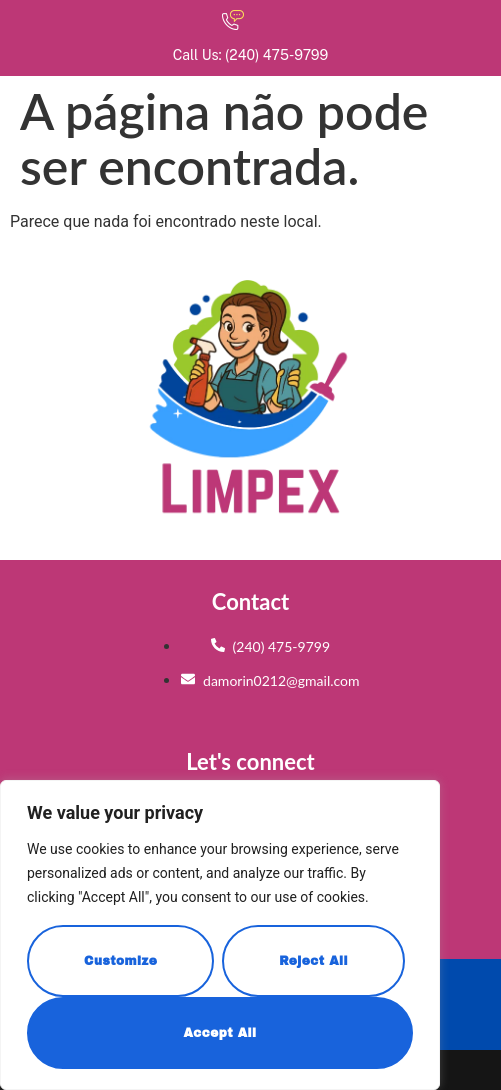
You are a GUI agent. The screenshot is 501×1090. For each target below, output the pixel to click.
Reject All (313, 961)
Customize (120, 961)
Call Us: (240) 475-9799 (250, 55)
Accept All (219, 1033)
